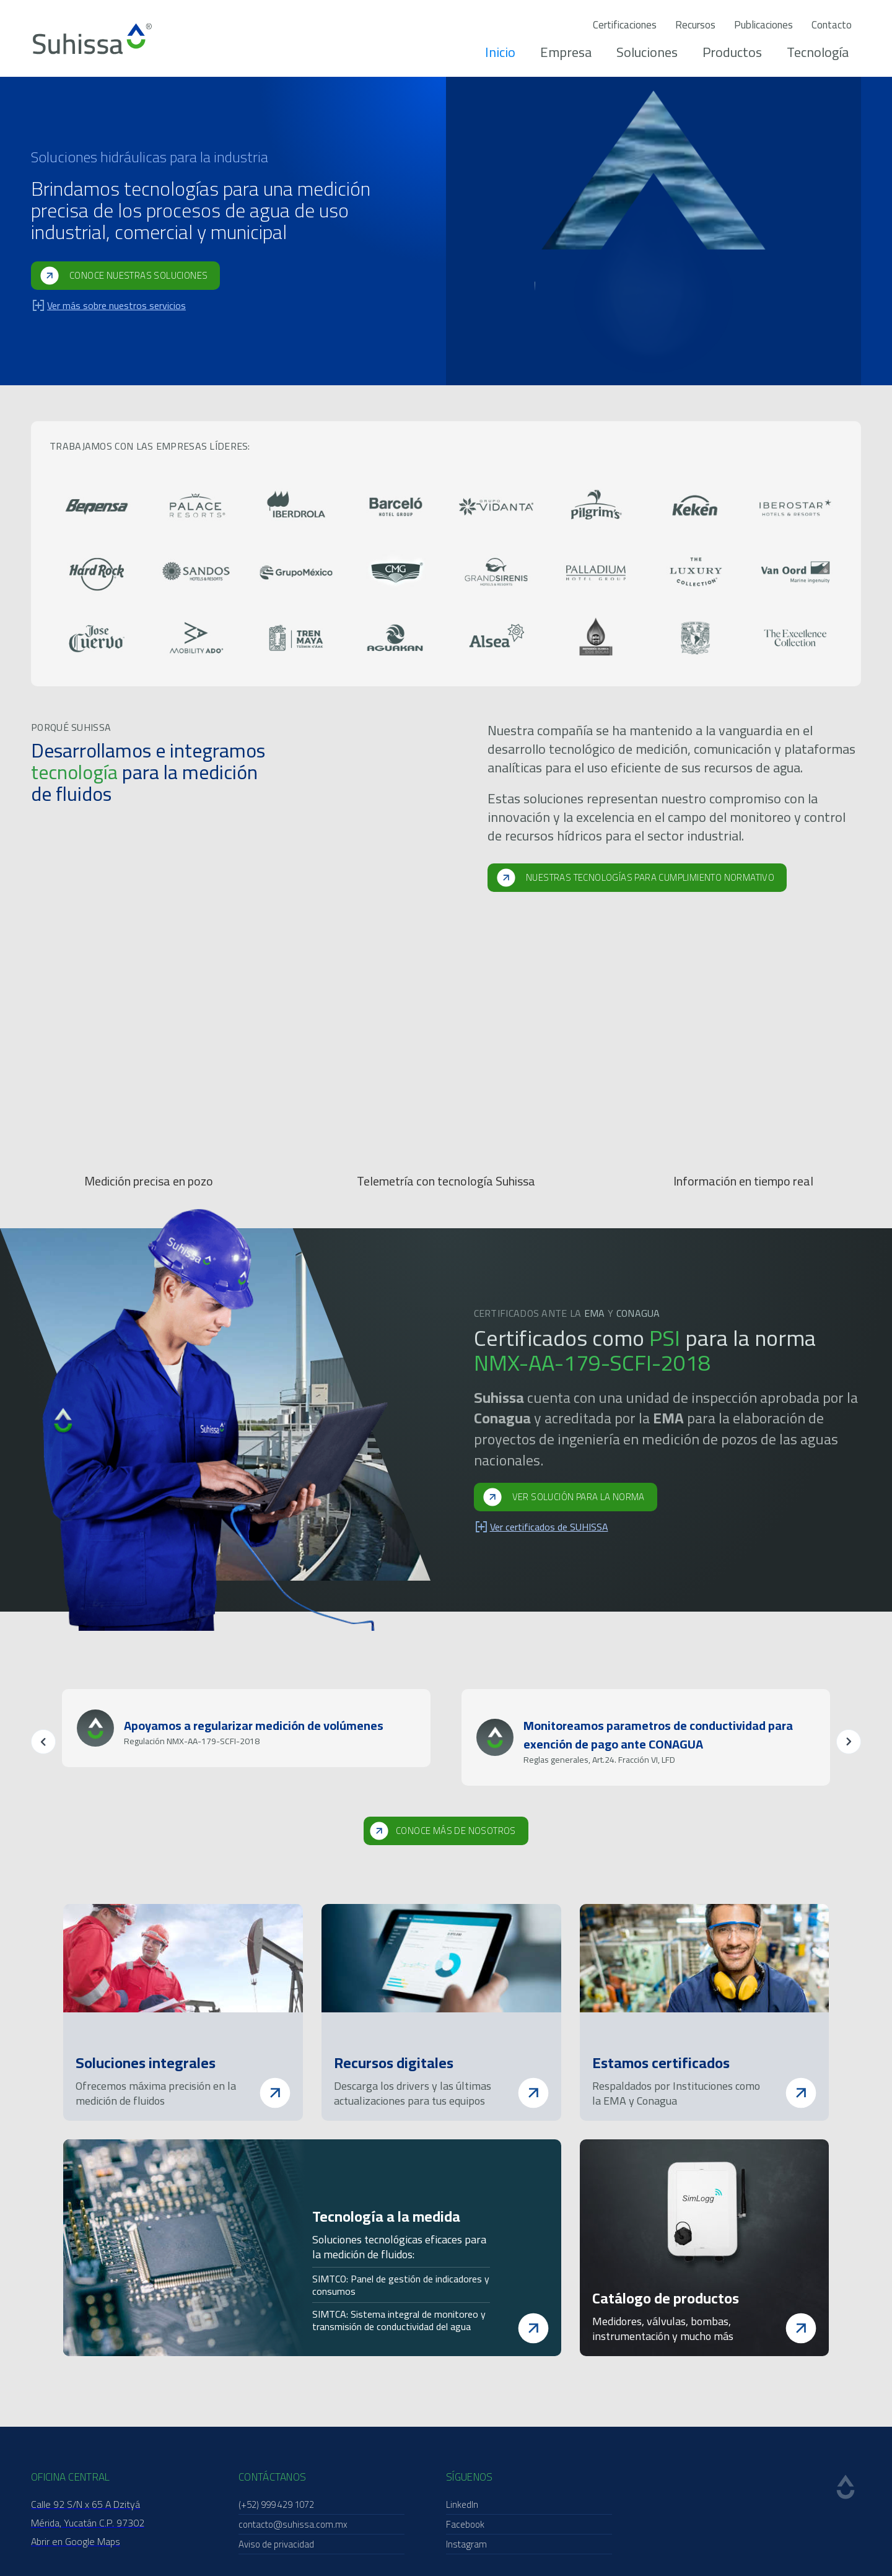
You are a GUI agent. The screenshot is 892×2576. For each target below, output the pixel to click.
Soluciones (647, 52)
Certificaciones (625, 25)
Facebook (465, 2524)
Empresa (566, 52)
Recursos (695, 25)
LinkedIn (462, 2504)
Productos (732, 52)
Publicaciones (763, 25)
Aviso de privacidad (276, 2544)
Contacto (831, 25)
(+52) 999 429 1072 (276, 2504)
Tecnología (818, 52)
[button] (43, 1742)
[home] (92, 39)
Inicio (500, 52)
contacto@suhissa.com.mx (293, 2524)
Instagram (466, 2544)
